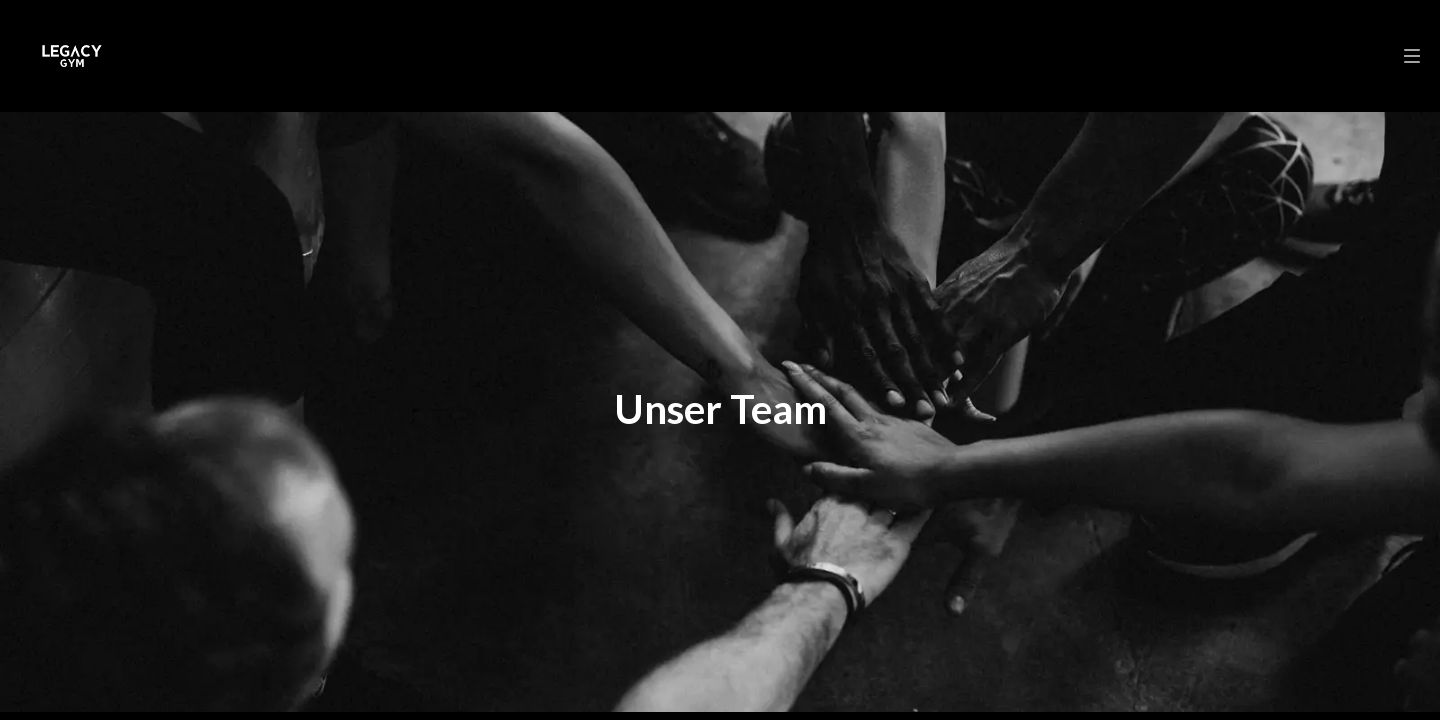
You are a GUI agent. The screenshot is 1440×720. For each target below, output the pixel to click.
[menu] (1412, 56)
